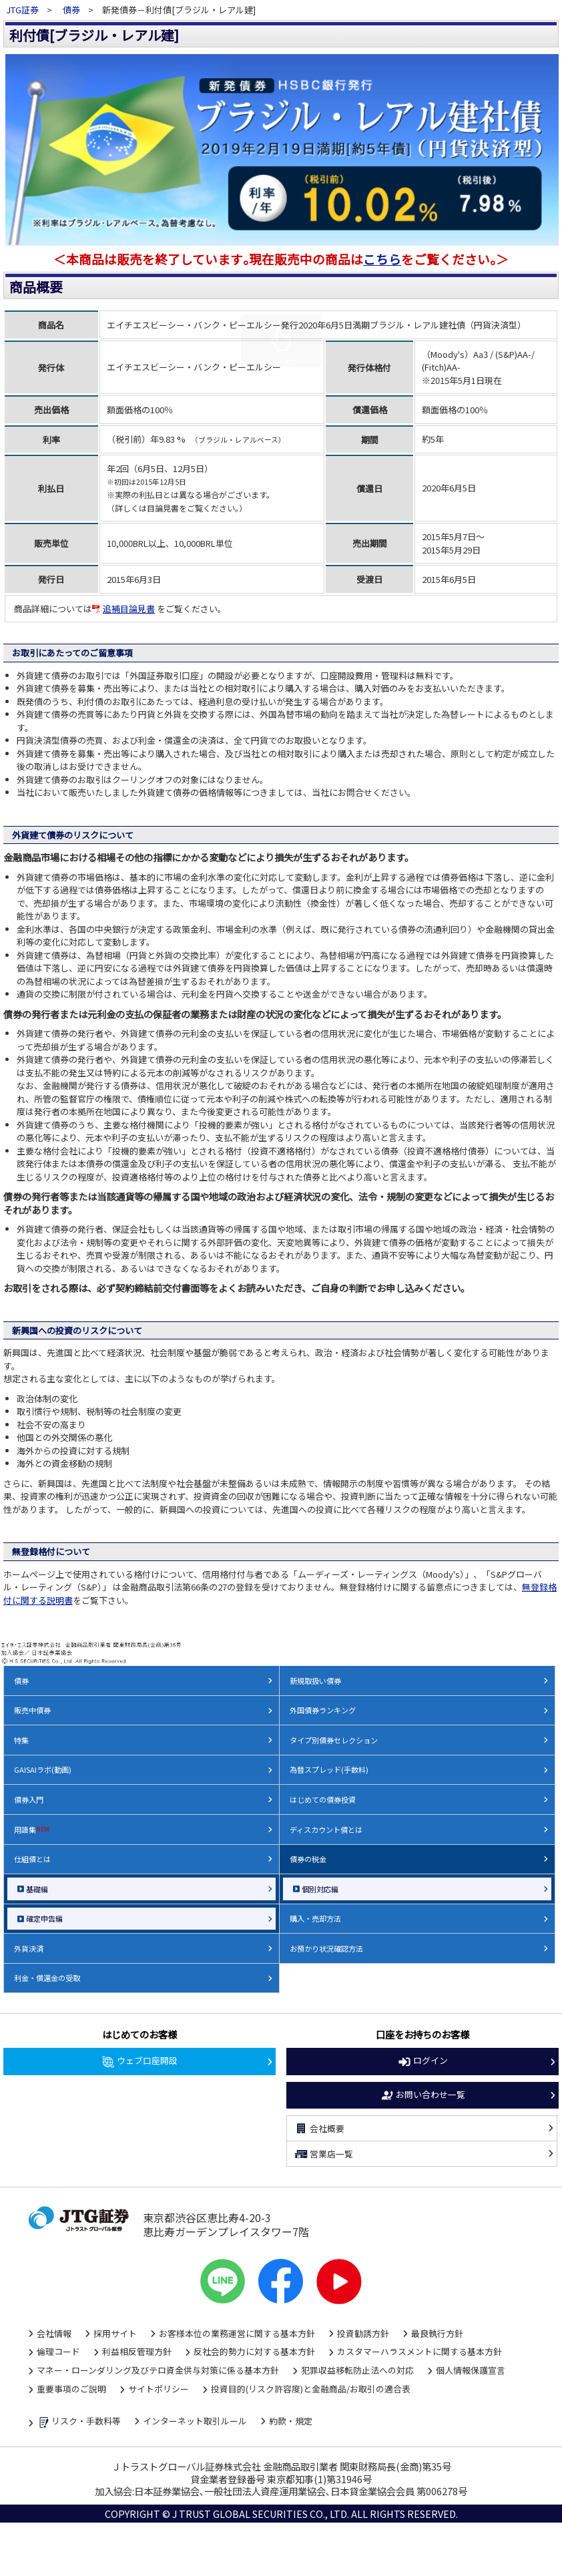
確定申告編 (44, 1918)
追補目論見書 (123, 608)
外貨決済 (28, 1948)
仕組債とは (32, 1859)
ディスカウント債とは (326, 1829)
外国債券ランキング (323, 1710)
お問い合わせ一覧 (422, 2095)
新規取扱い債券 (315, 1680)
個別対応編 (320, 1889)
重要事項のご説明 (71, 2388)
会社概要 (319, 2128)
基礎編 (37, 1889)
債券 (71, 9)
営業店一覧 (323, 2154)
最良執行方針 (437, 2333)
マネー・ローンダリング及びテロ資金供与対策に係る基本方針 (158, 2370)
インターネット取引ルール (195, 2420)
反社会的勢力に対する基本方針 (254, 2351)
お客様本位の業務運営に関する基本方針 (237, 2333)
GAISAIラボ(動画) (42, 1769)
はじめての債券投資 (323, 1799)
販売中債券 (32, 1710)
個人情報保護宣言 (470, 2370)
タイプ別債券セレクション (334, 1740)
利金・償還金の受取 (47, 1977)
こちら (382, 259)
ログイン (422, 2061)
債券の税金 (308, 1859)
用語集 (31, 1829)
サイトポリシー (158, 2388)
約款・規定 (290, 2420)
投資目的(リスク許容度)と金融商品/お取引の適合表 (310, 2388)
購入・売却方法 (315, 1918)
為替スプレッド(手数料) (329, 1769)
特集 (21, 1740)
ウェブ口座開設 (139, 2061)
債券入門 (28, 1799)
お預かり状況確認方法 (326, 1948)
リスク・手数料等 (79, 2421)
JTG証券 (23, 9)
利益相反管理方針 (137, 2351)
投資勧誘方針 (363, 2333)
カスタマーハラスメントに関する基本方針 (419, 2351)
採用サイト (115, 2333)
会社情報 (54, 2333)
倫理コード (58, 2351)
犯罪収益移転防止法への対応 (357, 2370)
